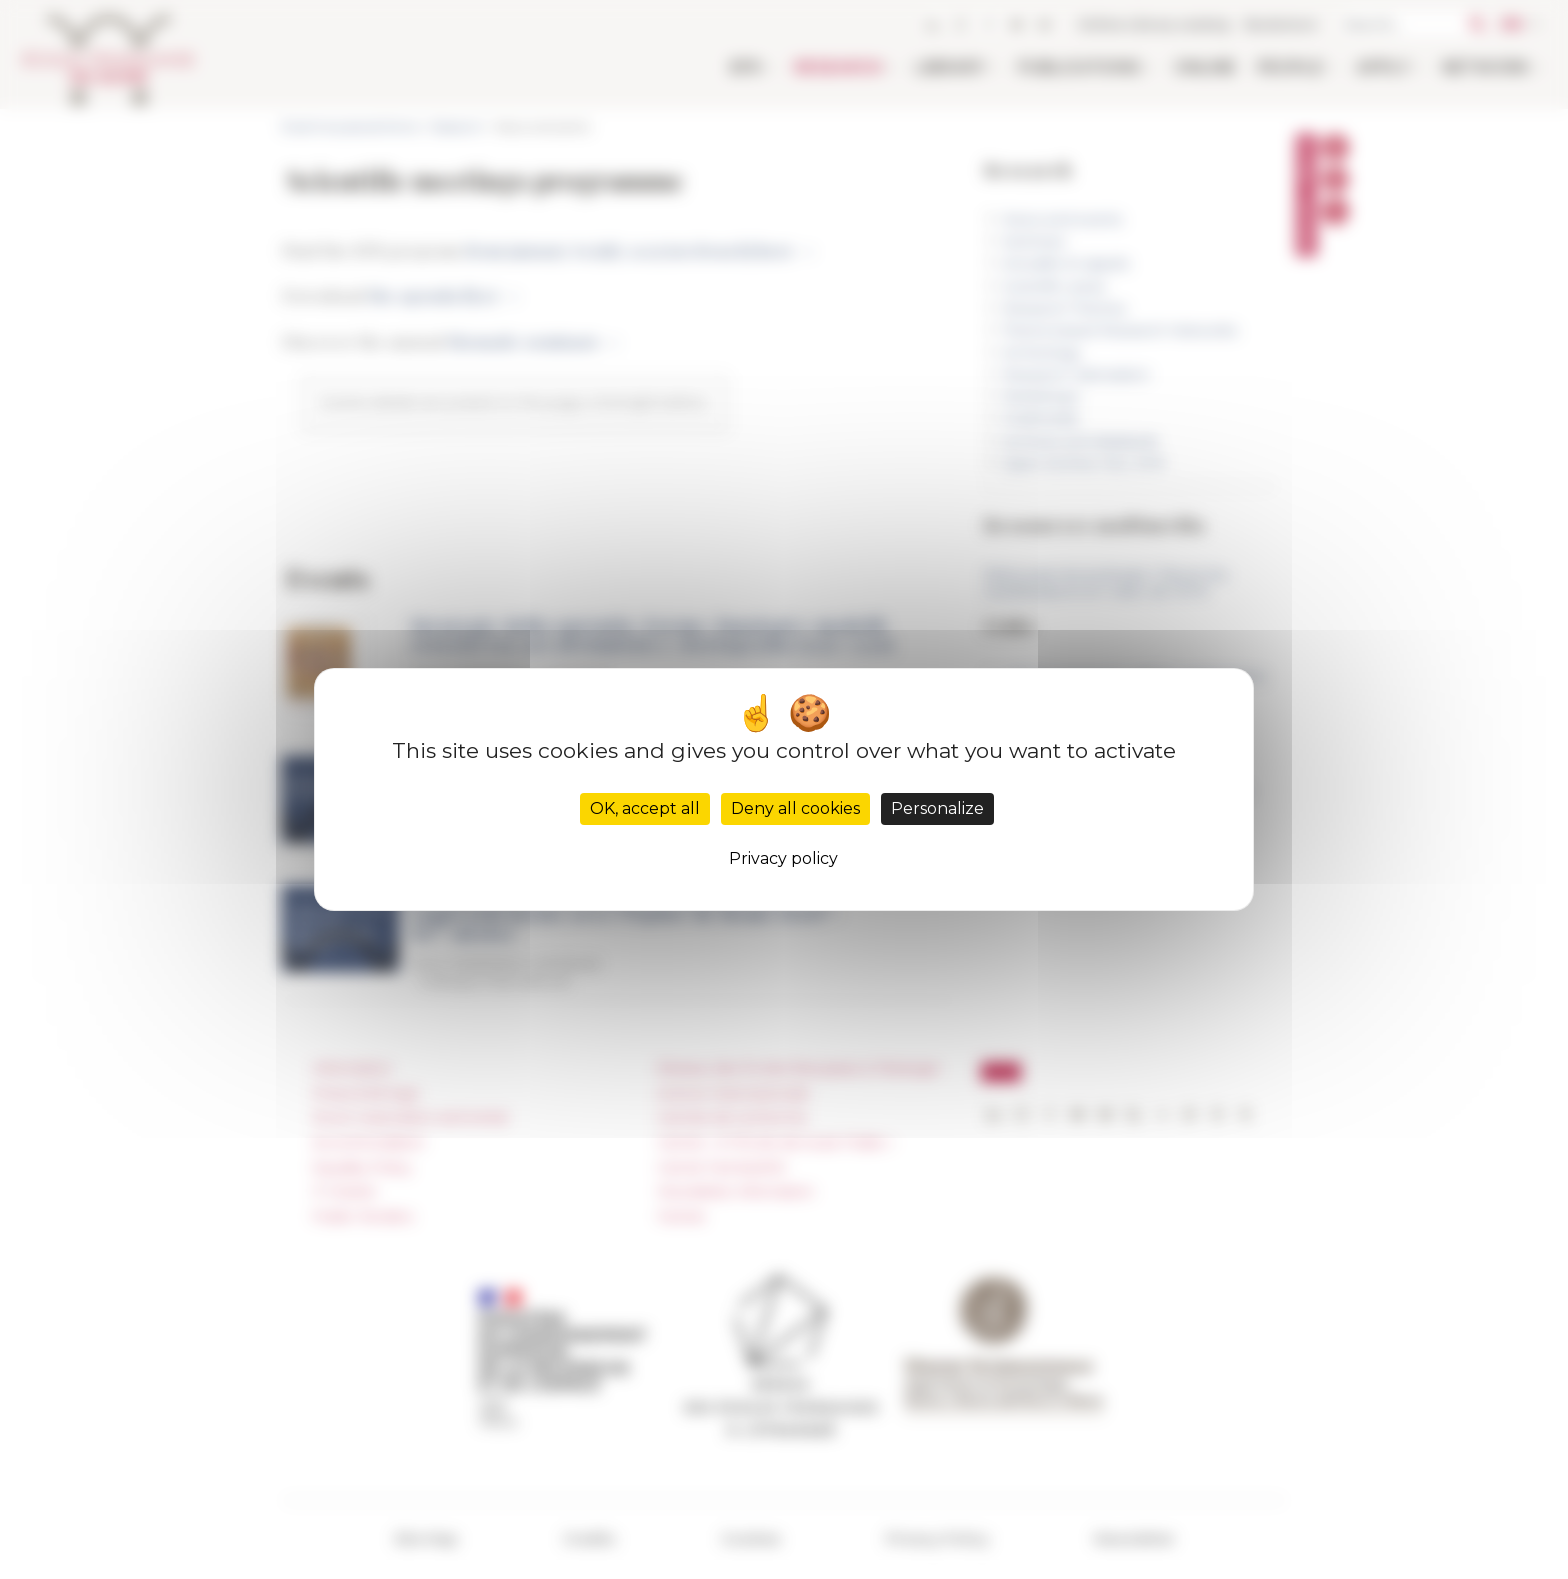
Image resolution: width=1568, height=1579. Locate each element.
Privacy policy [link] (783, 858)
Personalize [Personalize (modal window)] (937, 808)
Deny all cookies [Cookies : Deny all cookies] (795, 808)
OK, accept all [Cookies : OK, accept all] (645, 808)
